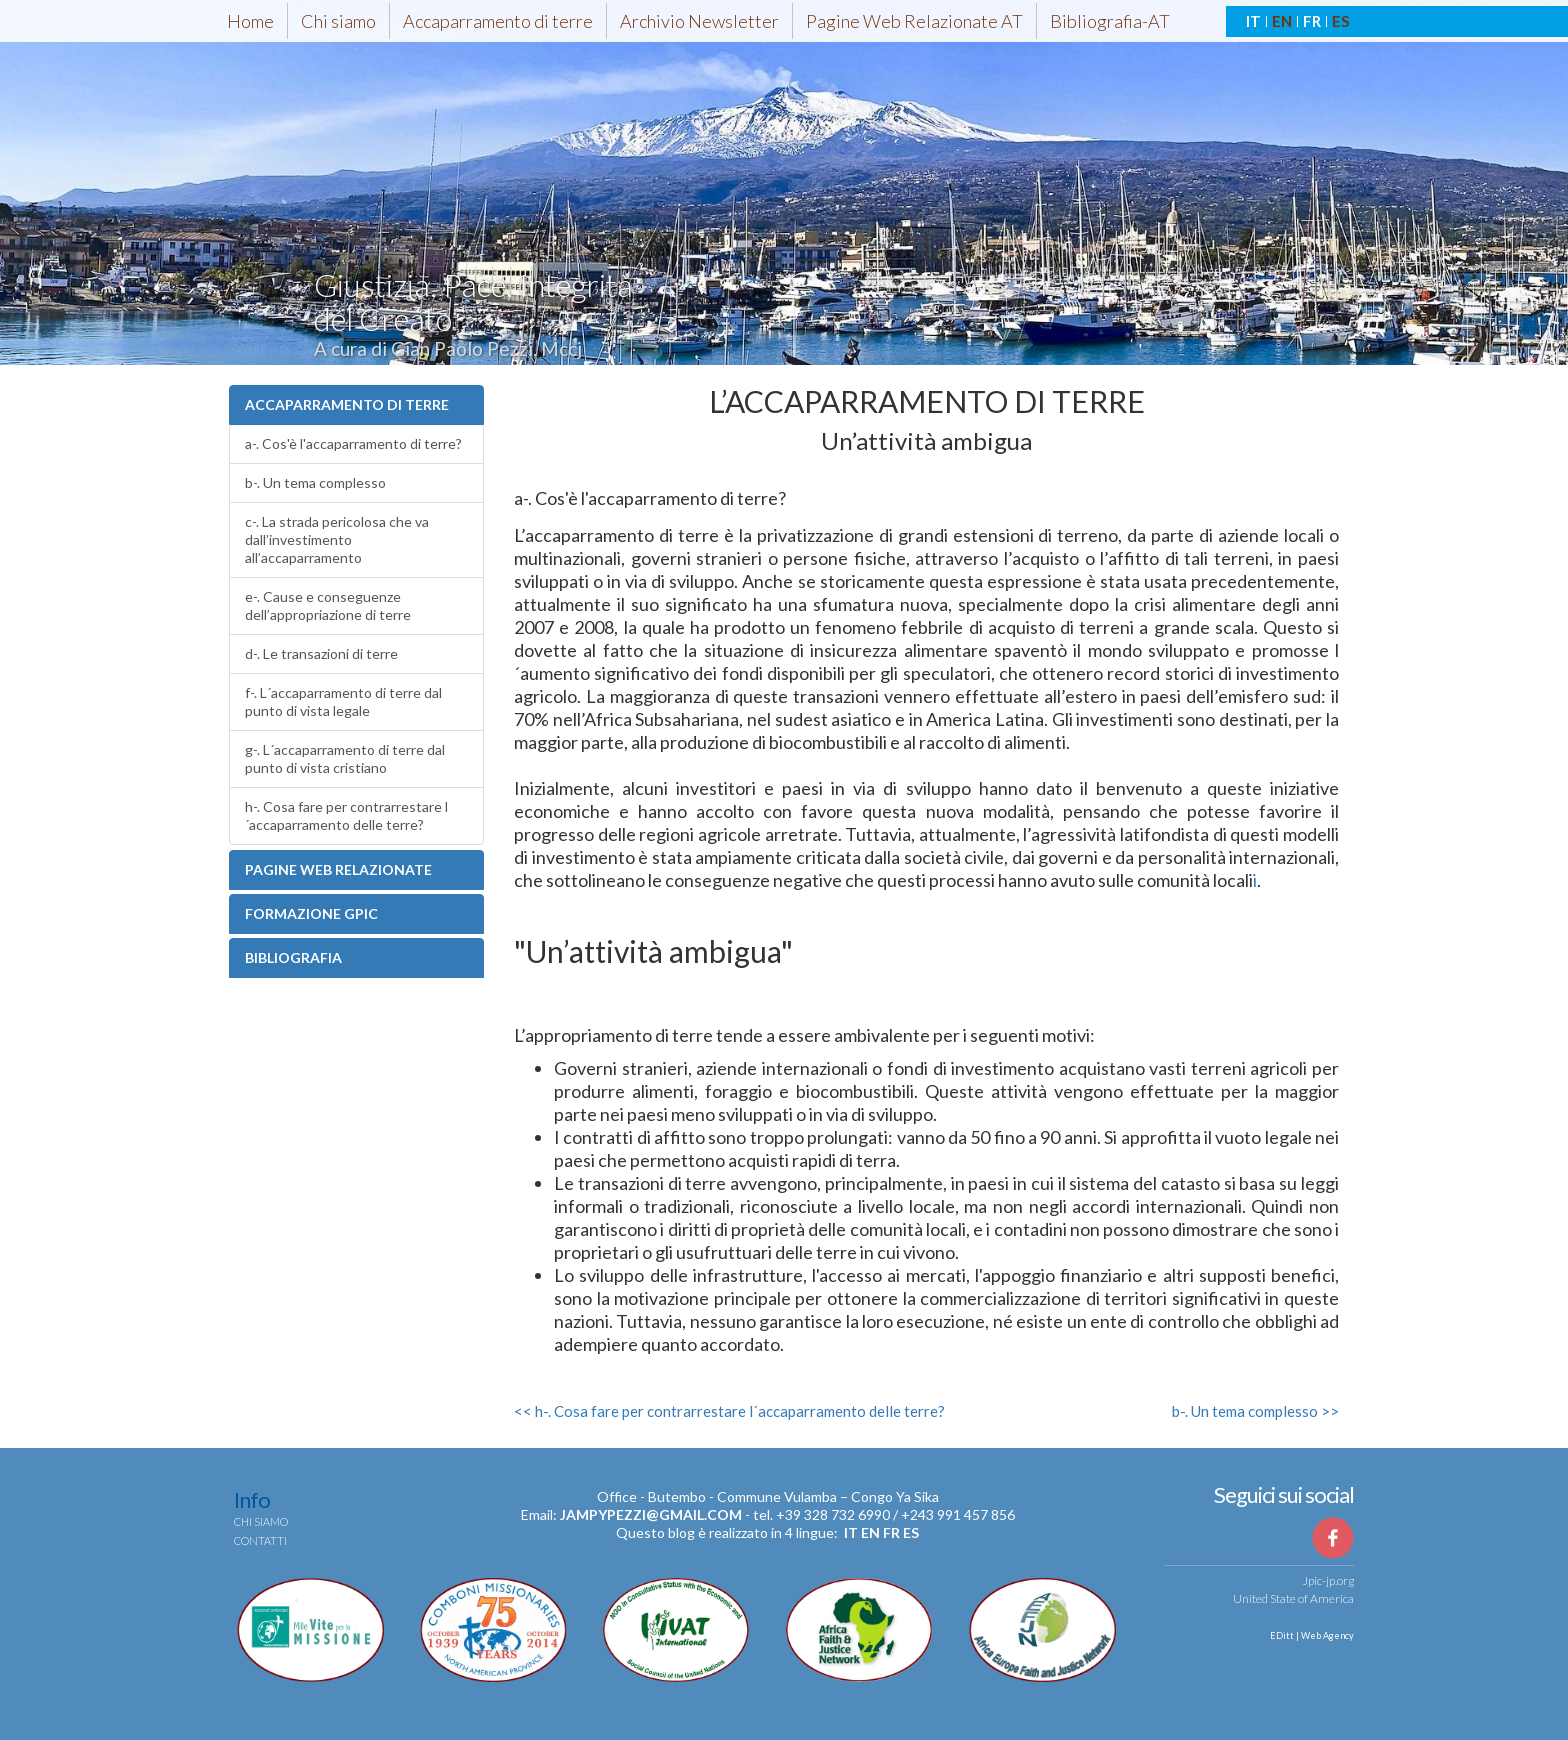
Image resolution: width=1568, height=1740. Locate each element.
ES (1340, 21)
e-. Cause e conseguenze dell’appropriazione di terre (328, 605)
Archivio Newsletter (699, 21)
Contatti (260, 1540)
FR (1312, 21)
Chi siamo (338, 21)
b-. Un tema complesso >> (1255, 1411)
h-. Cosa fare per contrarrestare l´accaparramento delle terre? (346, 815)
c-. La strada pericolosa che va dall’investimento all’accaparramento (337, 539)
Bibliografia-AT (1110, 21)
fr (891, 1532)
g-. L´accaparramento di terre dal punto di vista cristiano (345, 758)
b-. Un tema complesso (315, 482)
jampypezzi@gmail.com (651, 1514)
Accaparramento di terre (498, 21)
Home (250, 21)
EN (1282, 21)
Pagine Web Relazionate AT (914, 21)
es (911, 1532)
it (851, 1532)
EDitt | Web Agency (1311, 1635)
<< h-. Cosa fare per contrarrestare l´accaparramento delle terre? (729, 1411)
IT (1253, 21)
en (870, 1532)
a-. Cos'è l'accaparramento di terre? (353, 443)
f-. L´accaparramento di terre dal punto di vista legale (343, 701)
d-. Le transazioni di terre (321, 653)
